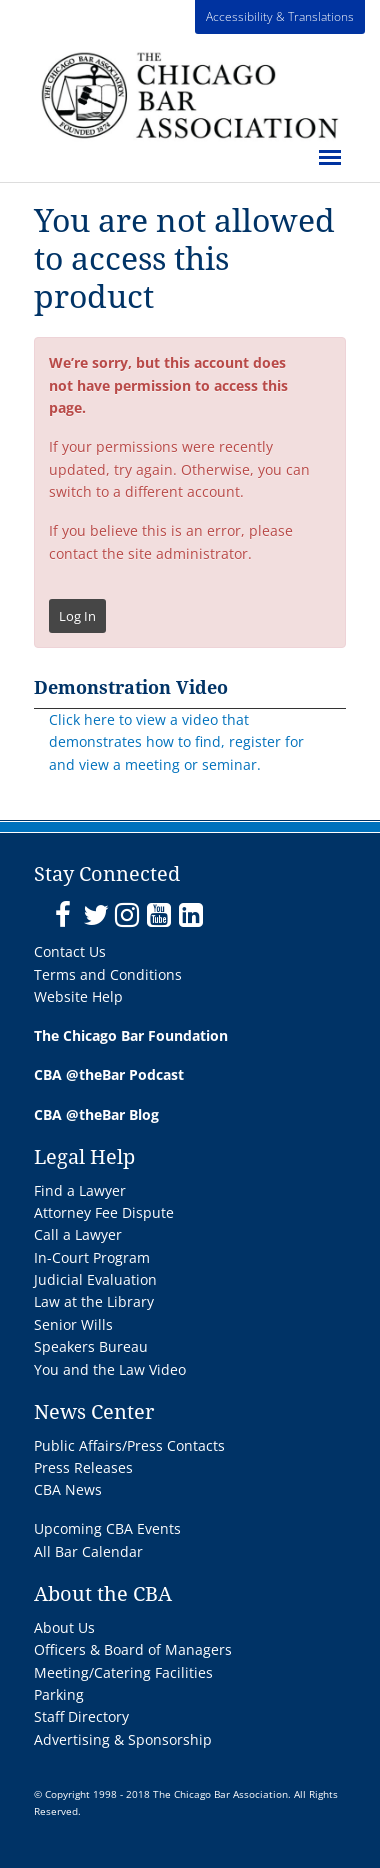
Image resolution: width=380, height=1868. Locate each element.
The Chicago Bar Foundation (131, 1035)
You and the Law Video (110, 1369)
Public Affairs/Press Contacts (129, 1445)
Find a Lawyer (80, 1190)
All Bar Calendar (88, 1551)
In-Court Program (92, 1257)
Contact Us (70, 951)
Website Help (78, 996)
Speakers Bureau (91, 1346)
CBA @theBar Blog (96, 1114)
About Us (64, 1627)
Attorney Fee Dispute (104, 1212)
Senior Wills (73, 1324)
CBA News (68, 1489)
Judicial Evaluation (95, 1279)
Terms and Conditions (108, 974)
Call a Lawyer (78, 1234)
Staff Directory (81, 1716)
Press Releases (83, 1467)
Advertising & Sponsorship (123, 1739)
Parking (59, 1694)
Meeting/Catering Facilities (123, 1672)
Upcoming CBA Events (107, 1528)
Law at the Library (94, 1301)
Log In (77, 616)
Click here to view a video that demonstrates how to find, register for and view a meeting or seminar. (176, 742)
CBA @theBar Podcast (109, 1074)
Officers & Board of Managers (133, 1649)
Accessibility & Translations (280, 16)
